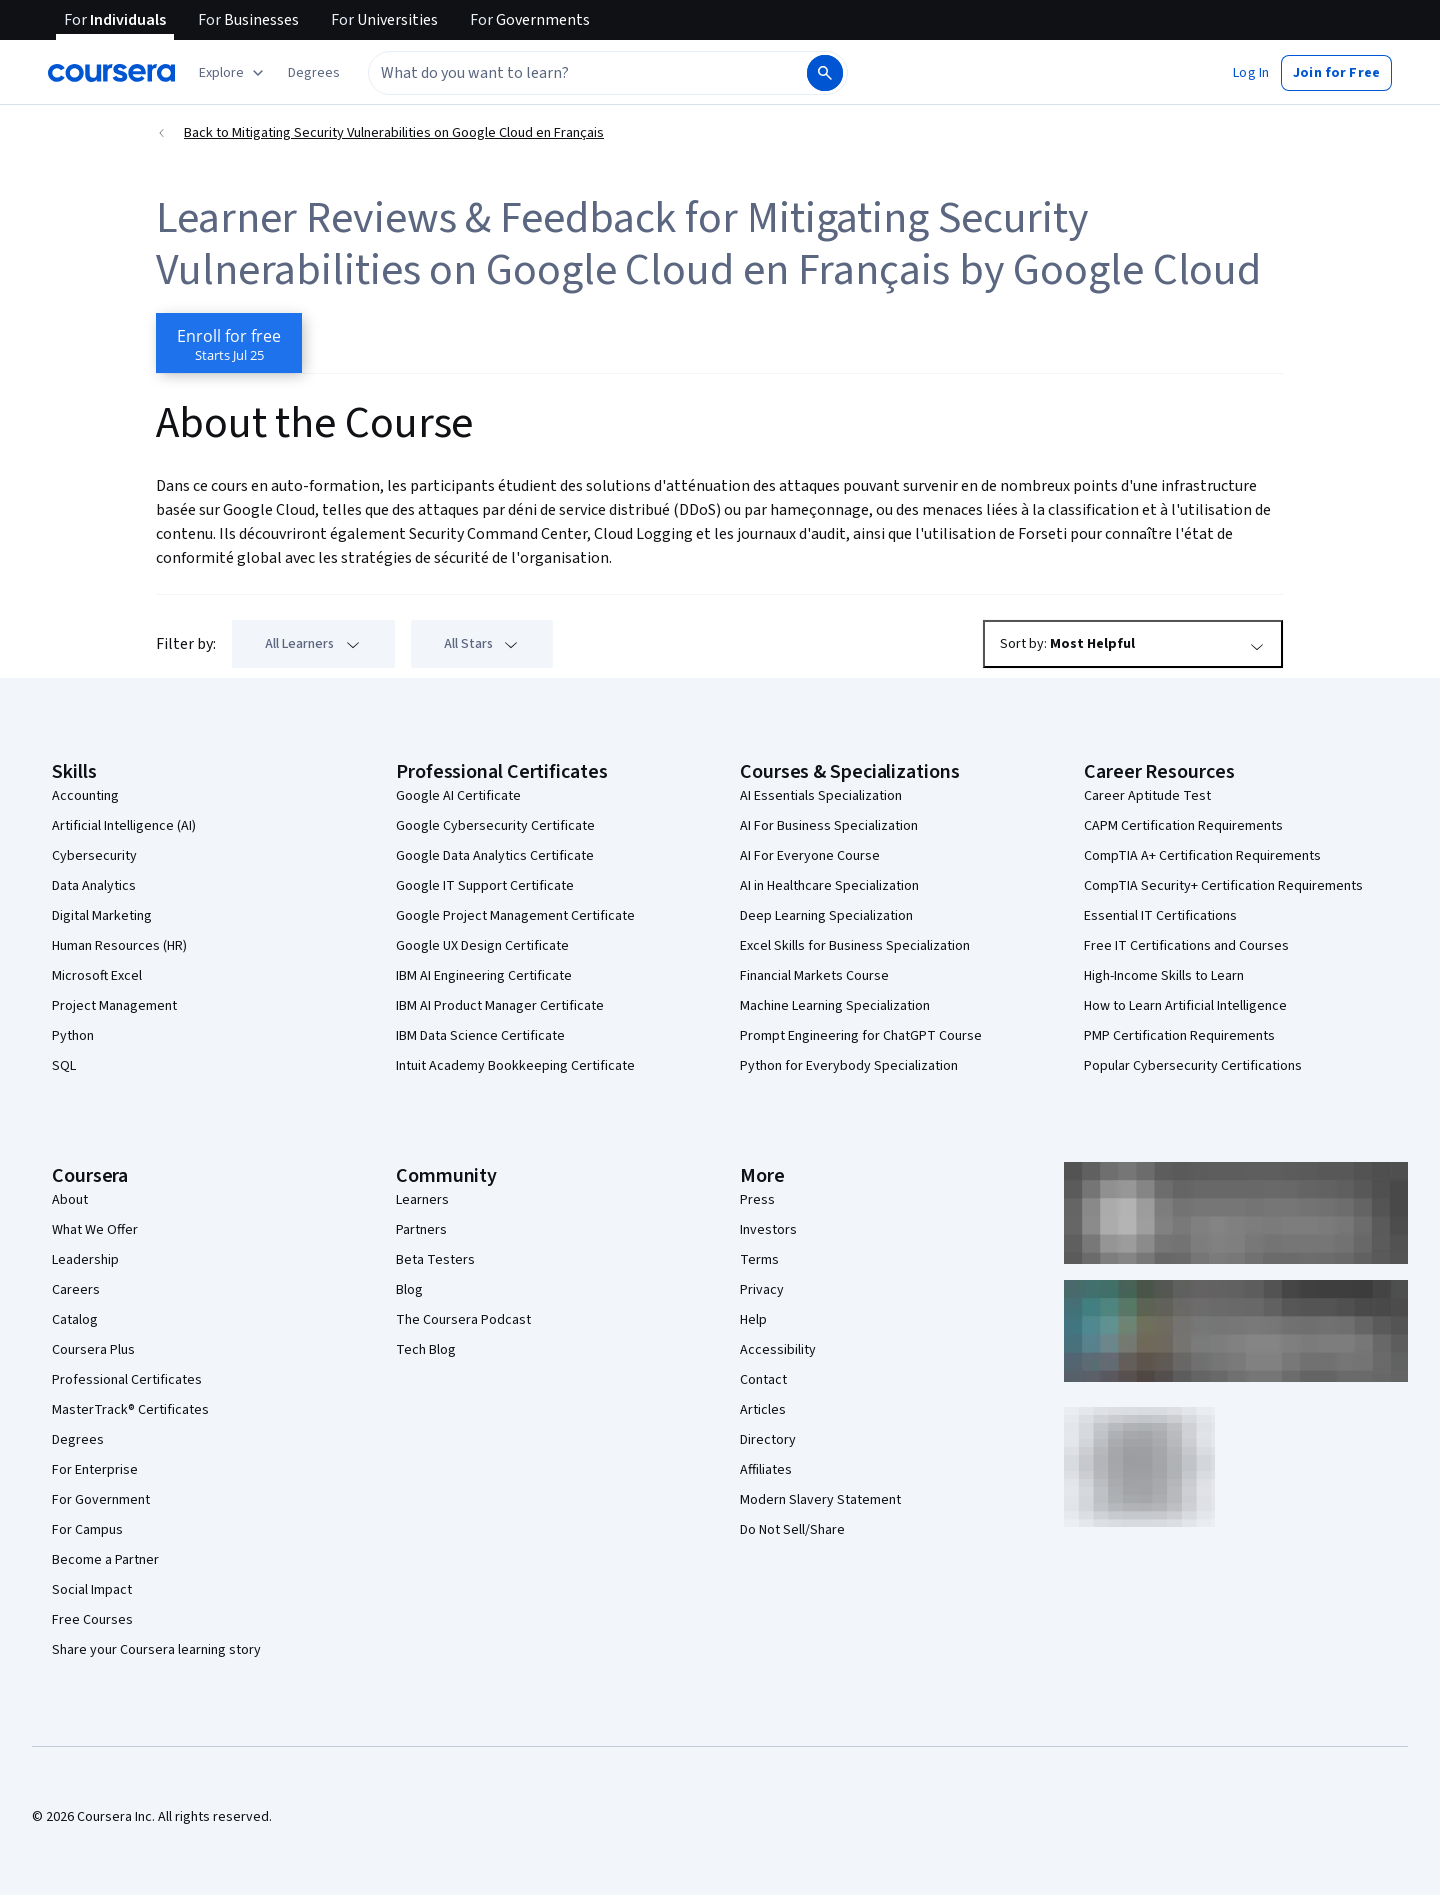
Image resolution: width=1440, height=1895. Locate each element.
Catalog (75, 1320)
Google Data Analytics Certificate (495, 856)
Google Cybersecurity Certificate (495, 826)
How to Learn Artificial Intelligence (1185, 1006)
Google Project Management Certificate (515, 916)
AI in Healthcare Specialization (829, 886)
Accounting (85, 796)
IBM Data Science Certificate (480, 1036)
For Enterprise (95, 1470)
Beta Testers (435, 1260)
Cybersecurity (94, 856)
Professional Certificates (127, 1380)
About (70, 1200)
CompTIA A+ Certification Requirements (1202, 856)
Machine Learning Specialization (835, 1006)
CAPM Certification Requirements (1183, 826)
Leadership (85, 1260)
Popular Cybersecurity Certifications (1193, 1066)
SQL (64, 1066)
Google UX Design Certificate (482, 946)
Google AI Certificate (458, 796)
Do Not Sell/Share (792, 1530)
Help (753, 1320)
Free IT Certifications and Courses (1186, 946)
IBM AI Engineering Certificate (484, 976)
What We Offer (95, 1230)
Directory (768, 1440)
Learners (422, 1200)
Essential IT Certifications (1160, 916)
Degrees (78, 1440)
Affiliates (766, 1470)
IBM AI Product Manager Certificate (500, 1006)
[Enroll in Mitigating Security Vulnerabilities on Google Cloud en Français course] (229, 343)
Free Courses (92, 1620)
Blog (409, 1290)
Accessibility (778, 1350)
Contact (763, 1380)
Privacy (762, 1290)
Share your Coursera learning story (156, 1650)
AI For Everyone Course (810, 856)
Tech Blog (426, 1350)
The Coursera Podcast (463, 1320)
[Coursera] (111, 73)
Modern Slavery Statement (820, 1500)
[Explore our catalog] (233, 73)
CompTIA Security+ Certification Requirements (1223, 886)
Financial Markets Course (814, 976)
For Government (101, 1500)
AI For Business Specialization (829, 826)
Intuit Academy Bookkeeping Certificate (515, 1066)
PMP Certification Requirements (1179, 1036)
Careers (76, 1290)
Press (757, 1200)
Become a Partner (105, 1560)
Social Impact (92, 1590)
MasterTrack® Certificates (130, 1410)
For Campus (87, 1530)
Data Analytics (94, 886)
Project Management (114, 1006)
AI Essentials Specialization (821, 796)
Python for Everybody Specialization (849, 1066)
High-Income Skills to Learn (1164, 976)
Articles (763, 1410)
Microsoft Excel (97, 976)
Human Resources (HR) (119, 946)
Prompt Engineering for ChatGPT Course (861, 1036)
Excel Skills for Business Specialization (855, 946)
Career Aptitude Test (1147, 796)
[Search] (825, 73)
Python (73, 1036)
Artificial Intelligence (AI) (124, 826)
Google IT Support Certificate (485, 886)
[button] (314, 73)
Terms (759, 1260)
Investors (768, 1230)
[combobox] (586, 73)
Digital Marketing (102, 916)
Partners (421, 1230)
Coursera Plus (93, 1350)
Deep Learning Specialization (826, 916)
